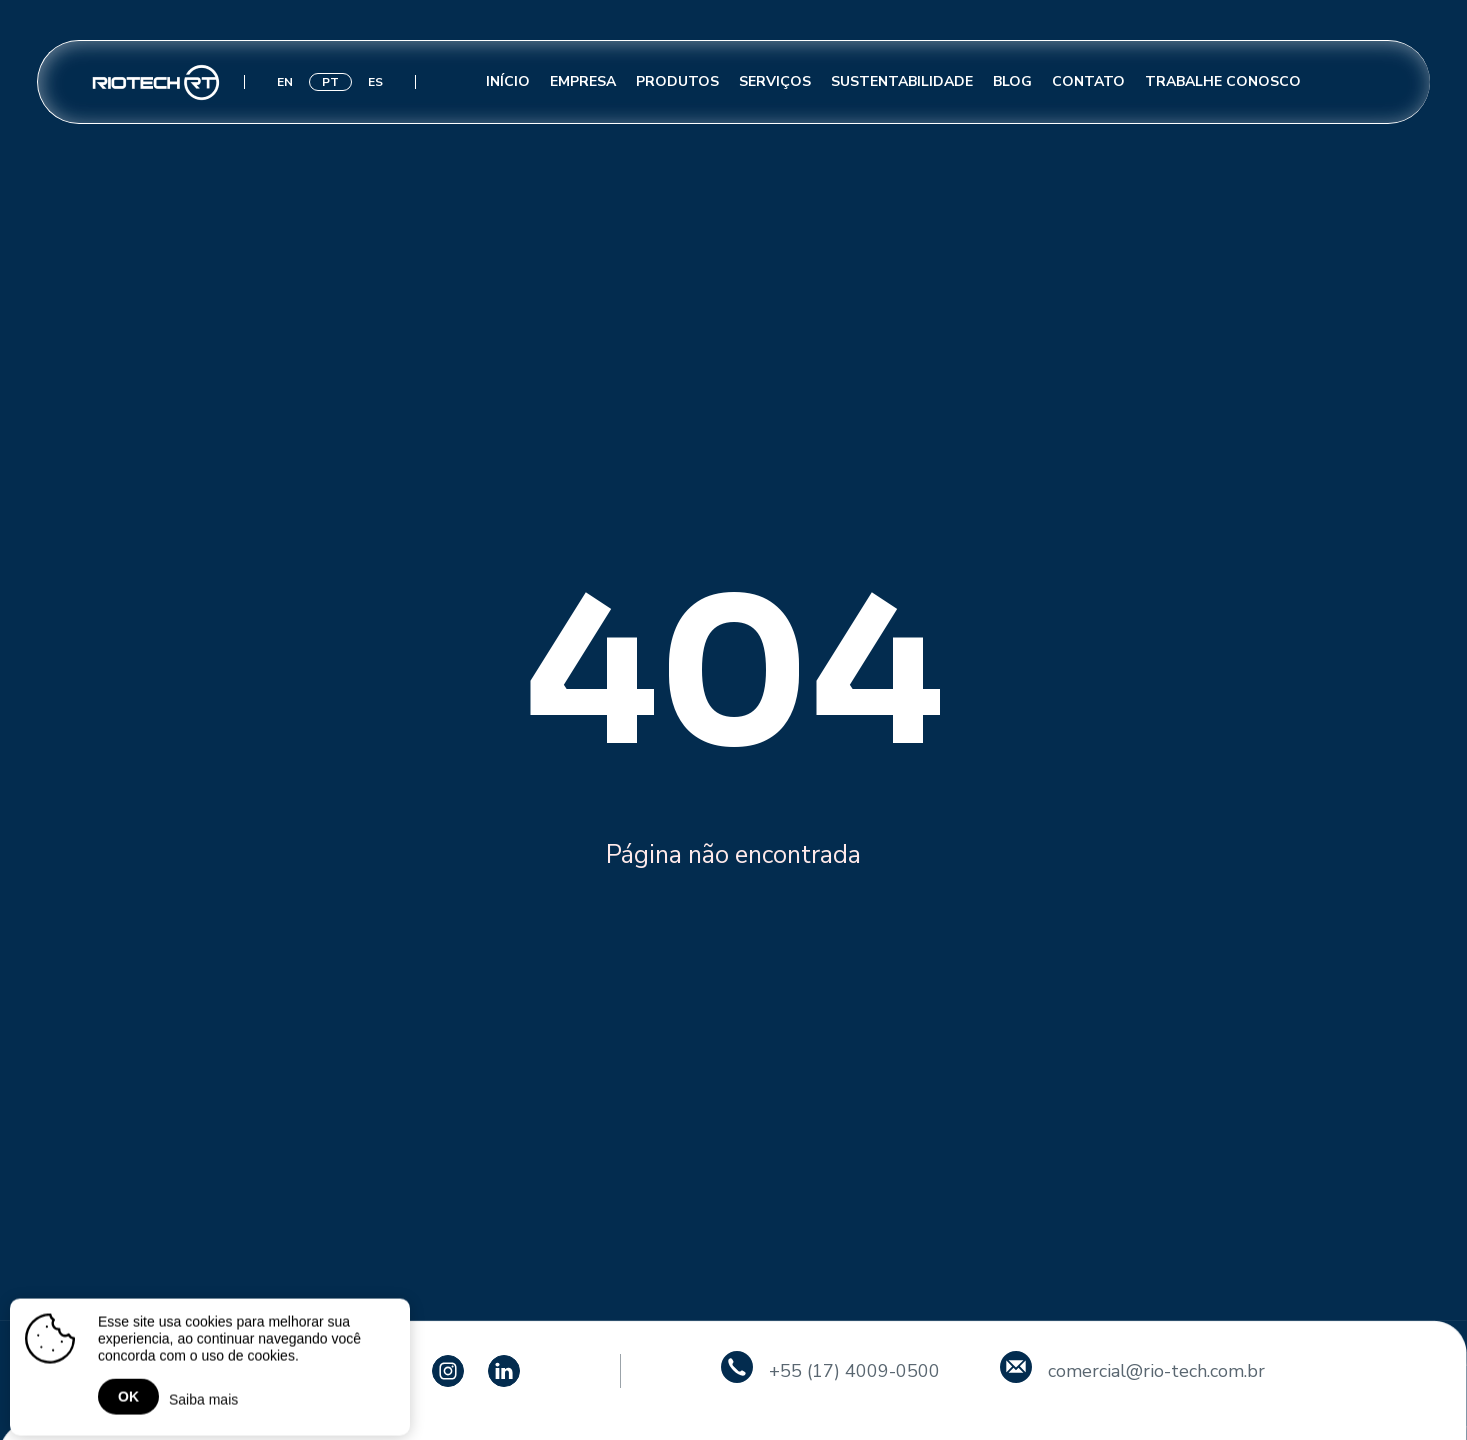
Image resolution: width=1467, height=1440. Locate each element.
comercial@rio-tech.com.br (1156, 1371)
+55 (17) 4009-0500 (854, 1371)
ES (375, 82)
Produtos (677, 81)
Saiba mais (203, 1403)
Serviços (775, 81)
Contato (1088, 81)
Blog (1012, 81)
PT (330, 82)
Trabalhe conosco (1223, 81)
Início (508, 81)
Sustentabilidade (902, 81)
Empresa (583, 81)
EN (285, 82)
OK (128, 1400)
